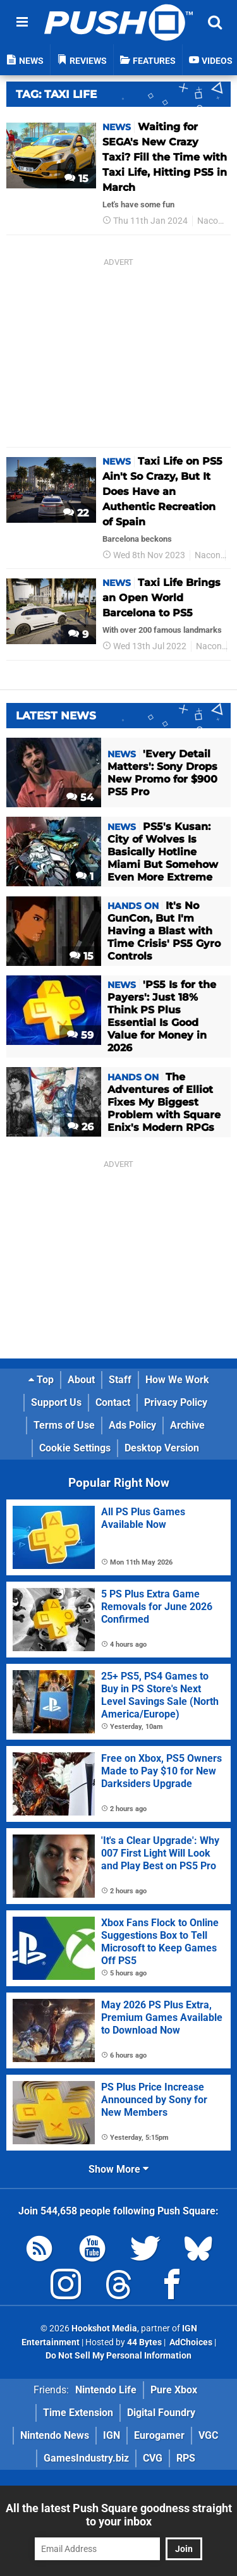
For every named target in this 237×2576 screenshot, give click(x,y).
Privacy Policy (175, 1402)
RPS (185, 2458)
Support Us (56, 1402)
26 (81, 1127)
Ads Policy (132, 1425)
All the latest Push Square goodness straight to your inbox (119, 2514)
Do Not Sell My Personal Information (118, 2355)
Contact (112, 1402)
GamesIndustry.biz (86, 2458)
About (81, 1380)
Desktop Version (162, 1448)
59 (80, 1035)
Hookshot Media (104, 2328)
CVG (152, 2458)
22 (75, 513)
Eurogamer (159, 2435)
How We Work (177, 1380)
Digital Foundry (161, 2413)
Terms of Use (64, 1425)
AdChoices (189, 2342)
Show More (118, 2169)
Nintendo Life (106, 2390)
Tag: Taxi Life (56, 94)
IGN (111, 2435)
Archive (187, 1425)
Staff (120, 1380)
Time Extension (78, 2413)
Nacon (210, 221)
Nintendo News (54, 2435)
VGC (208, 2435)
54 (80, 797)
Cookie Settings (75, 1448)
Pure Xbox (173, 2390)
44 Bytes (144, 2342)
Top (41, 1380)
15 (76, 179)
